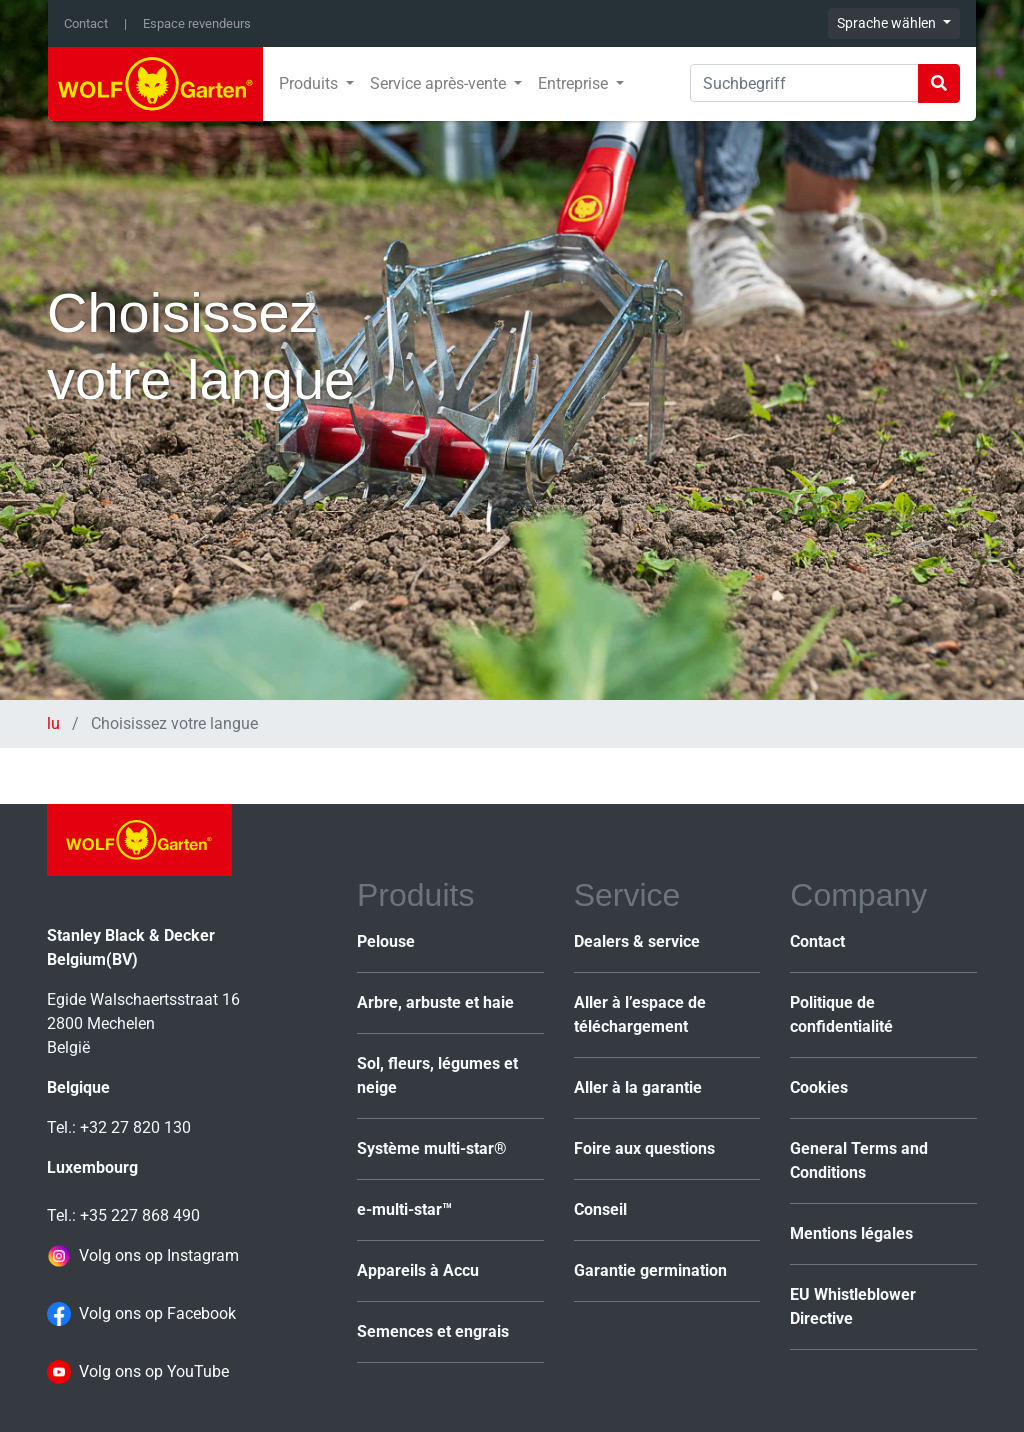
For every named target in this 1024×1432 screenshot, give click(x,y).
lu (55, 723)
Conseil (600, 1209)
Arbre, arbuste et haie (435, 1002)
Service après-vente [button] (440, 83)
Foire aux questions (644, 1148)
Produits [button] (310, 83)
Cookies (819, 1087)
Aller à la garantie (638, 1087)
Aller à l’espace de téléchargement (640, 1014)
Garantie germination (650, 1270)
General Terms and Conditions (859, 1160)
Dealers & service (637, 941)
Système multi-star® (432, 1148)
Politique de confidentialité (841, 1014)
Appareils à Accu (418, 1270)
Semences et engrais (433, 1331)
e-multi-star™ (404, 1209)
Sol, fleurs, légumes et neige (437, 1075)
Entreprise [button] (575, 83)
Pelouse (386, 941)
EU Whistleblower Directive (853, 1306)
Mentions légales (851, 1233)
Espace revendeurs (197, 23)
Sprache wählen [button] (888, 23)
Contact (86, 23)
